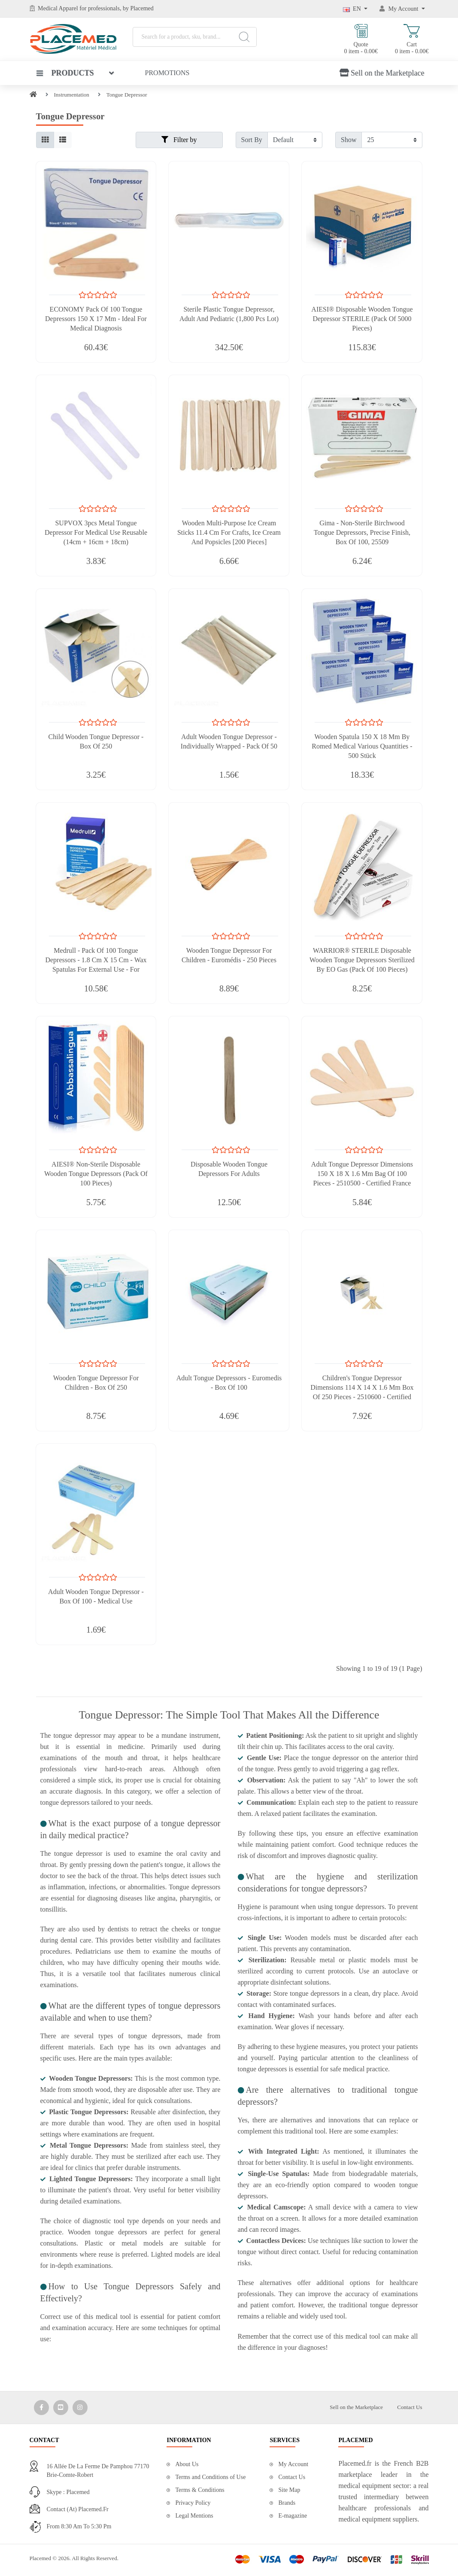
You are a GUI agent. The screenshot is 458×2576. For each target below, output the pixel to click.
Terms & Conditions (199, 2490)
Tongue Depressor (126, 94)
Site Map (289, 2490)
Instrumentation (71, 94)
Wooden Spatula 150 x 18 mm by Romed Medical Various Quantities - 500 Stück (362, 746)
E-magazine (292, 2515)
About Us (186, 2464)
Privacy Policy (192, 2503)
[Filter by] (294, 140)
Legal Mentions (194, 2515)
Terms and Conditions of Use (210, 2477)
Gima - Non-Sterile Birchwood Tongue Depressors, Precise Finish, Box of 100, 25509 (362, 532)
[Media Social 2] (60, 2407)
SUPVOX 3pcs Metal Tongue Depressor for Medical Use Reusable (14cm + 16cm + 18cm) (96, 532)
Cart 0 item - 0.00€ (412, 39)
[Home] (33, 94)
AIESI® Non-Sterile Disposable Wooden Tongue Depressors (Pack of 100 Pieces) (96, 1174)
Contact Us (409, 2407)
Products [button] (65, 73)
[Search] (244, 36)
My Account (293, 2464)
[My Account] (402, 8)
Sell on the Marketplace (382, 73)
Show (348, 139)
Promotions (167, 72)
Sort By (251, 139)
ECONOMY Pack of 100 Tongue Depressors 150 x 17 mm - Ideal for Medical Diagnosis (96, 319)
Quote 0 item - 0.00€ (361, 39)
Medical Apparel (58, 8)
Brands (286, 2503)
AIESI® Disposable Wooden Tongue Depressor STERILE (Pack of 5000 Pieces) (362, 319)
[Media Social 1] (41, 2407)
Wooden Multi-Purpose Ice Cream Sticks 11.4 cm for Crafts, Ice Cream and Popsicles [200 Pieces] (229, 532)
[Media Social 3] (80, 2407)
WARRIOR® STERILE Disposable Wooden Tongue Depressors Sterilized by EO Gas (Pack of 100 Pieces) (362, 960)
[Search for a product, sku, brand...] (195, 37)
